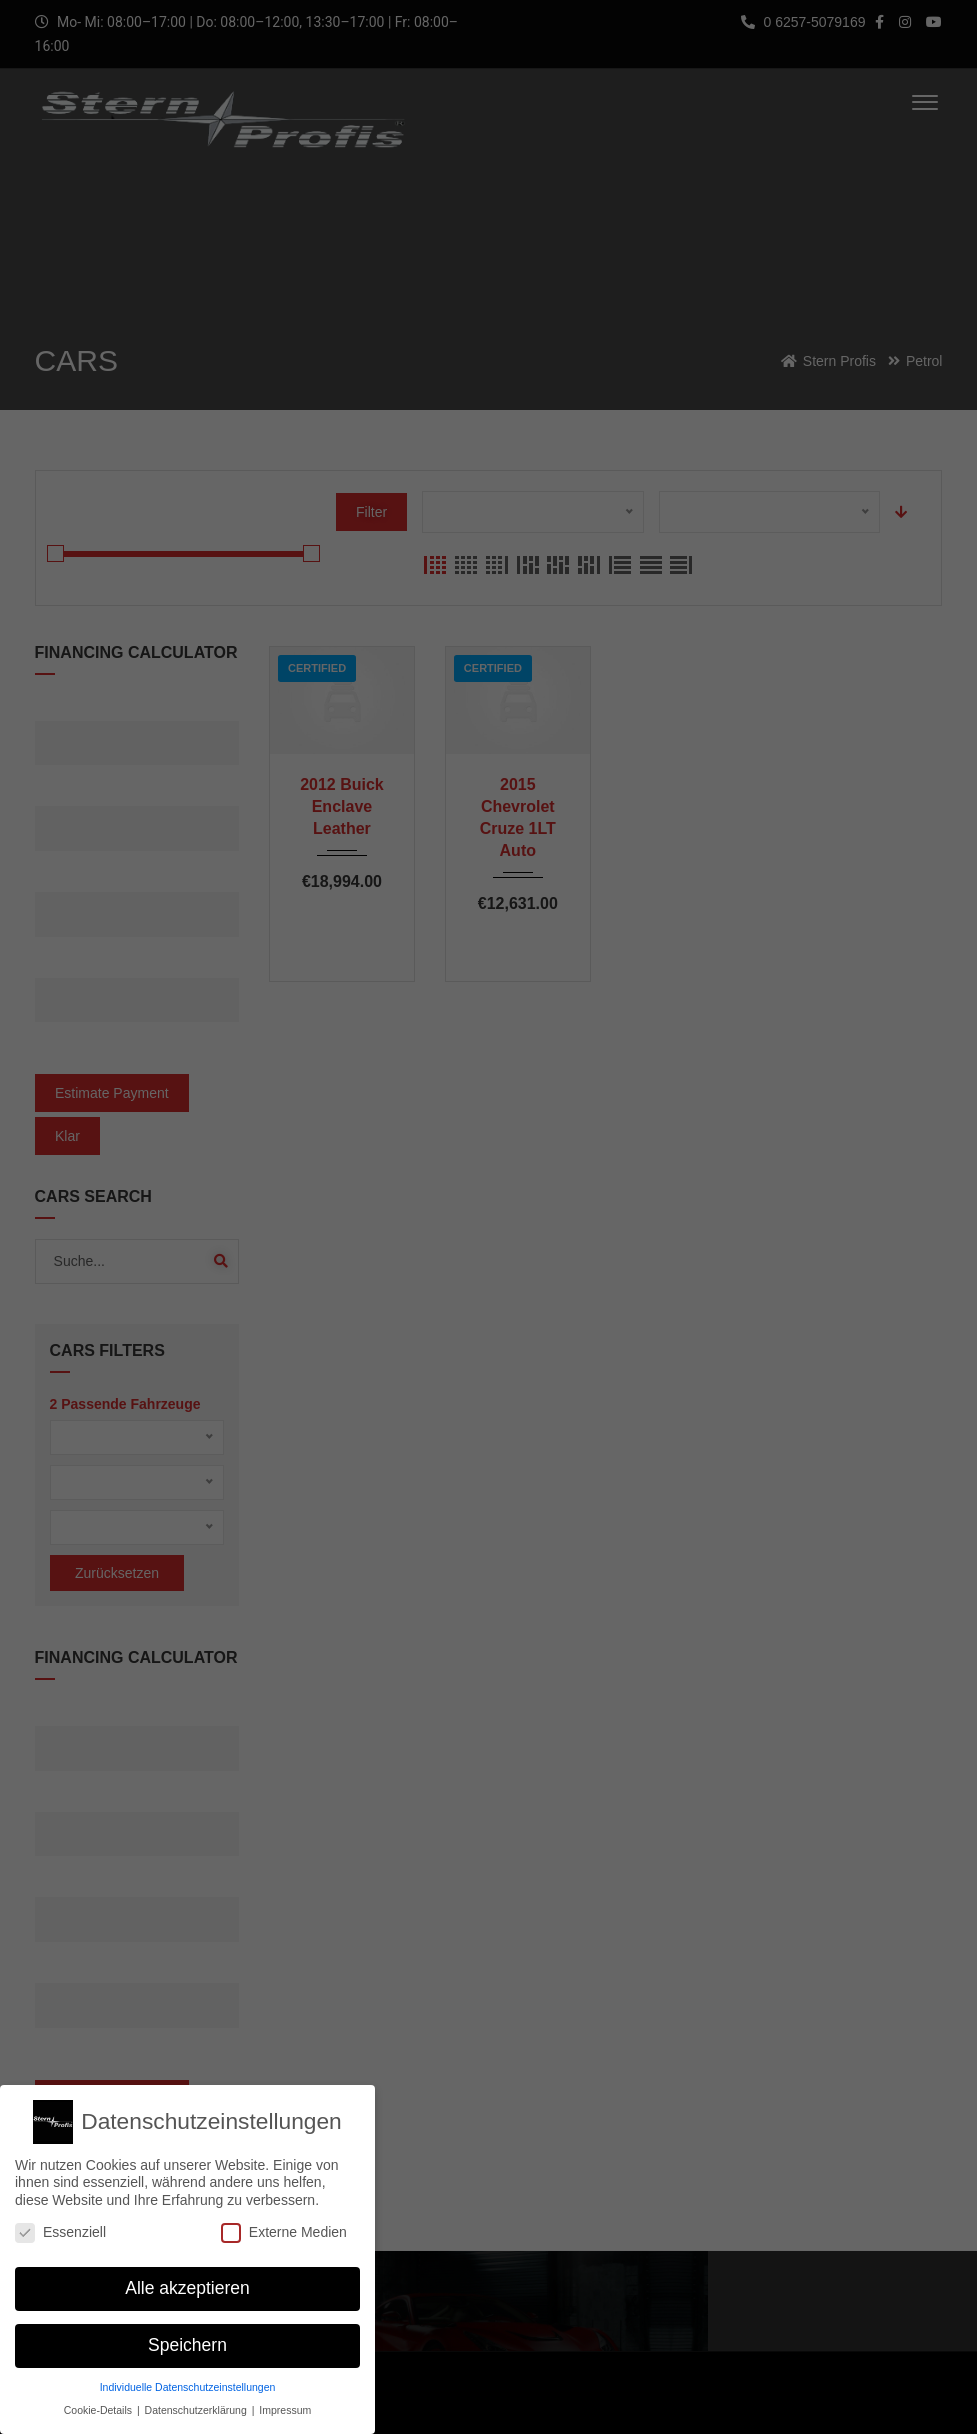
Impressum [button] (285, 2401)
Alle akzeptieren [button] (187, 2280)
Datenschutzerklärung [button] (197, 2401)
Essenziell (60, 2223)
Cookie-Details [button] (99, 2401)
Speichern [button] (187, 2337)
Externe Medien (284, 2223)
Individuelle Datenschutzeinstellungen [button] (188, 2378)
